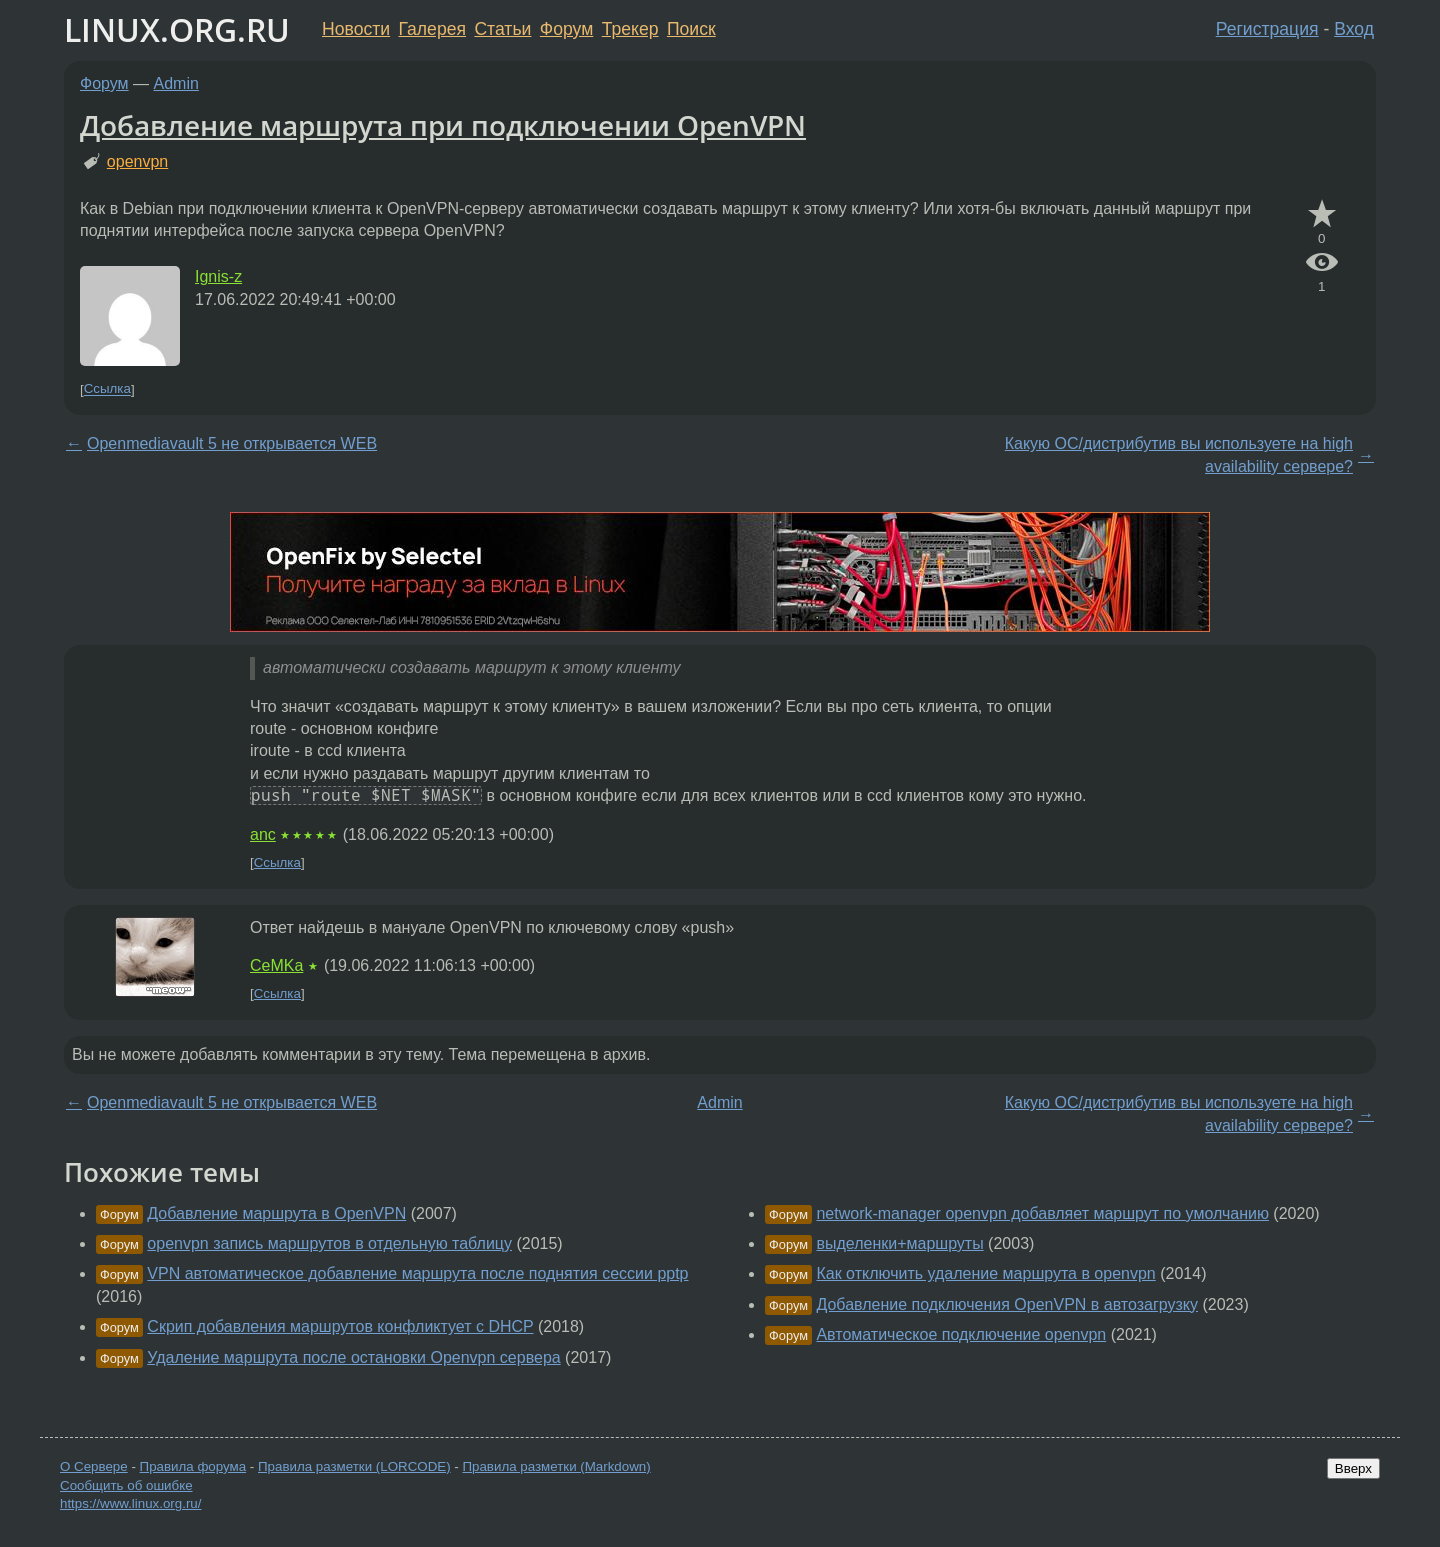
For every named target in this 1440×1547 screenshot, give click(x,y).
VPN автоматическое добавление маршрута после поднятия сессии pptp (417, 1273)
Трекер (630, 29)
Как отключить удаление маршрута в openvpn (985, 1273)
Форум (566, 29)
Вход (1354, 29)
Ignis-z (218, 276)
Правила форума (193, 1466)
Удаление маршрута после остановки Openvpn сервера (353, 1357)
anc (263, 834)
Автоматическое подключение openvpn (961, 1334)
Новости (356, 29)
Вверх (1353, 1468)
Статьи (502, 29)
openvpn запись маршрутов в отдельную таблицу (329, 1243)
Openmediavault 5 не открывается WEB (232, 443)
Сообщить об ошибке (126, 1485)
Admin (176, 83)
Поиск (691, 29)
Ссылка (107, 389)
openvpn (137, 161)
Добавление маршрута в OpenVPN (276, 1213)
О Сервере (94, 1466)
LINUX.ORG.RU (177, 29)
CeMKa (276, 965)
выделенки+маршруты (899, 1243)
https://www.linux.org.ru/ (130, 1503)
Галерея (432, 29)
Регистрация (1267, 29)
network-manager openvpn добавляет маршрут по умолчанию (1042, 1213)
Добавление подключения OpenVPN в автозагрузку (1007, 1304)
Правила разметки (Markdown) (556, 1466)
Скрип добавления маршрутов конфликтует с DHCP (340, 1326)
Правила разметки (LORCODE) (354, 1466)
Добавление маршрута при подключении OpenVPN (443, 125)
